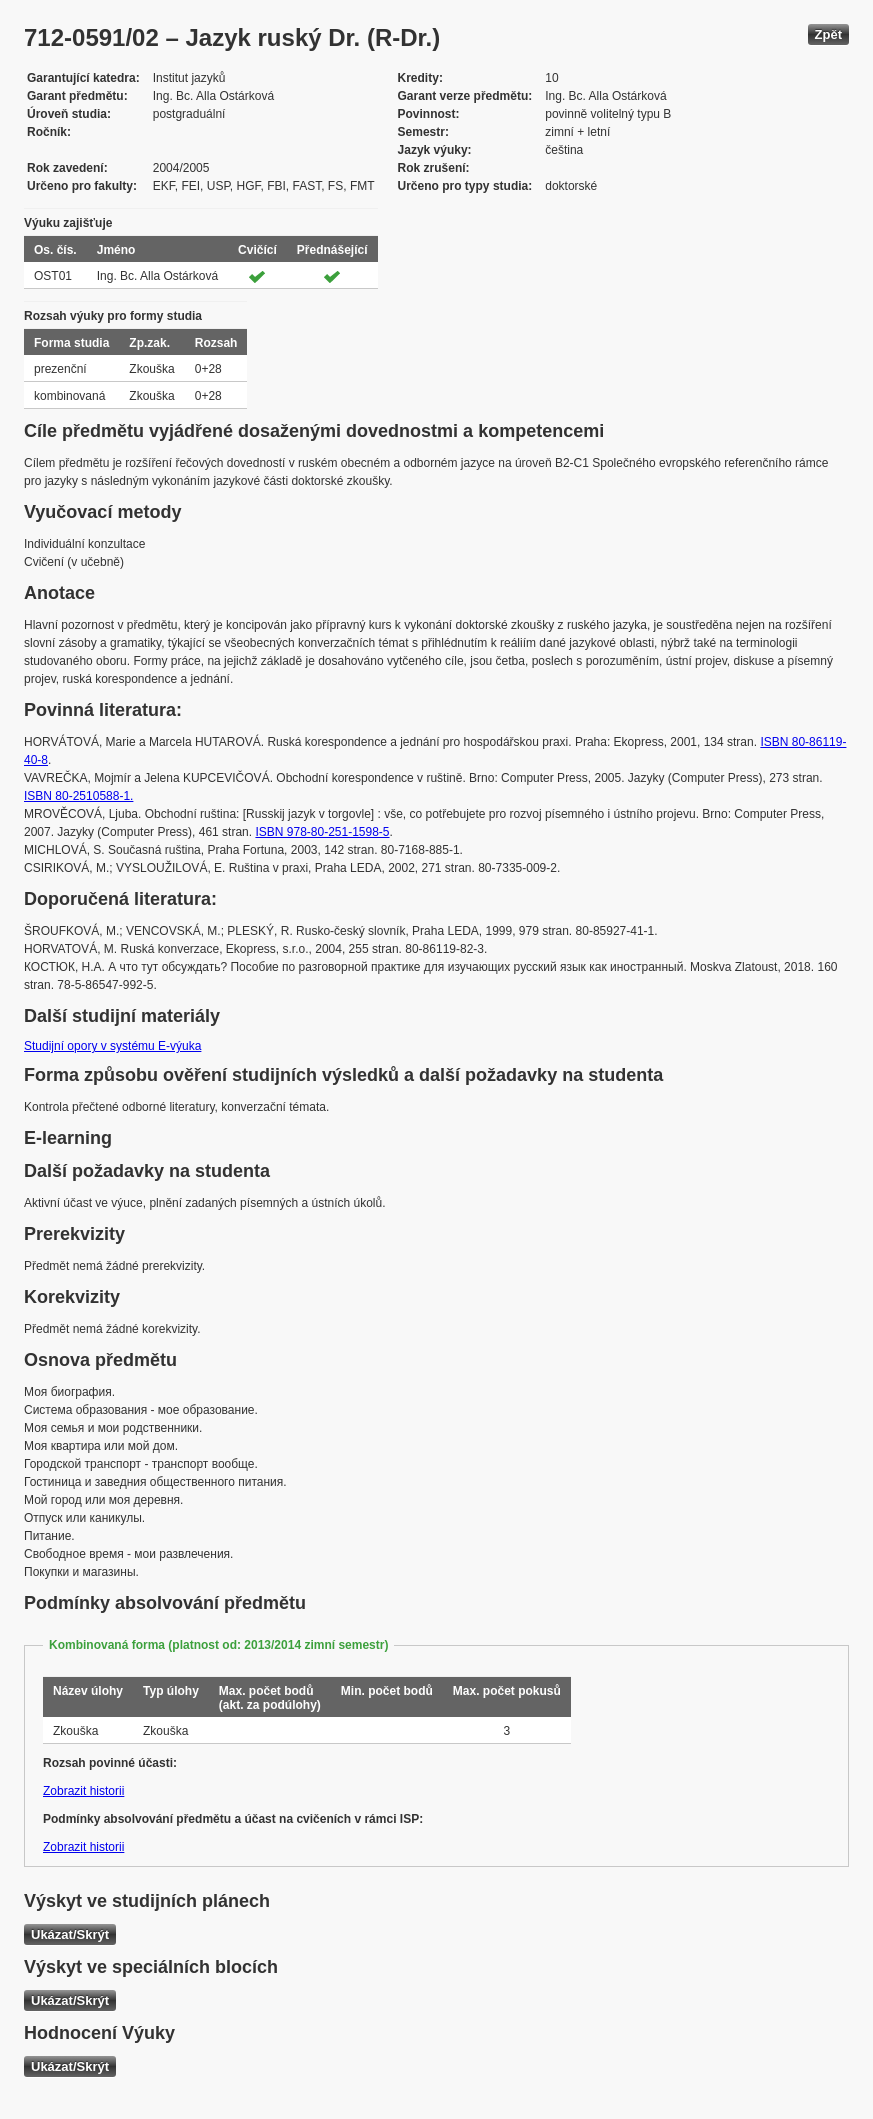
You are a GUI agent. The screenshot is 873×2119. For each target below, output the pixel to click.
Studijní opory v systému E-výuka (112, 1046)
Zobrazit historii (83, 1791)
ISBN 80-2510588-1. (78, 796)
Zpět (828, 34)
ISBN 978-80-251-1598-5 (322, 832)
